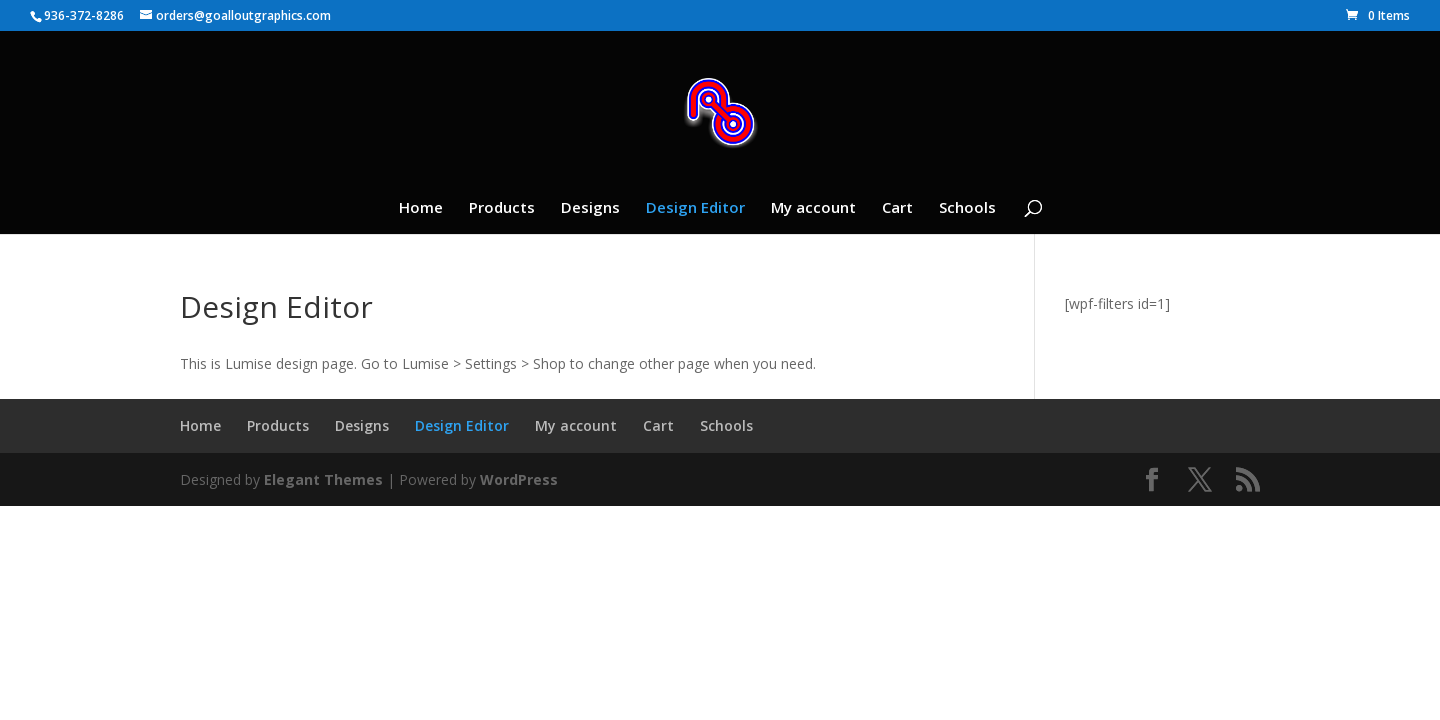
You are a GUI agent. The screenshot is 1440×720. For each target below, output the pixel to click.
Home (421, 208)
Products (502, 208)
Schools (967, 208)
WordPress (519, 479)
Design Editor (695, 208)
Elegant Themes (323, 479)
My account (813, 208)
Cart (897, 208)
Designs (590, 208)
